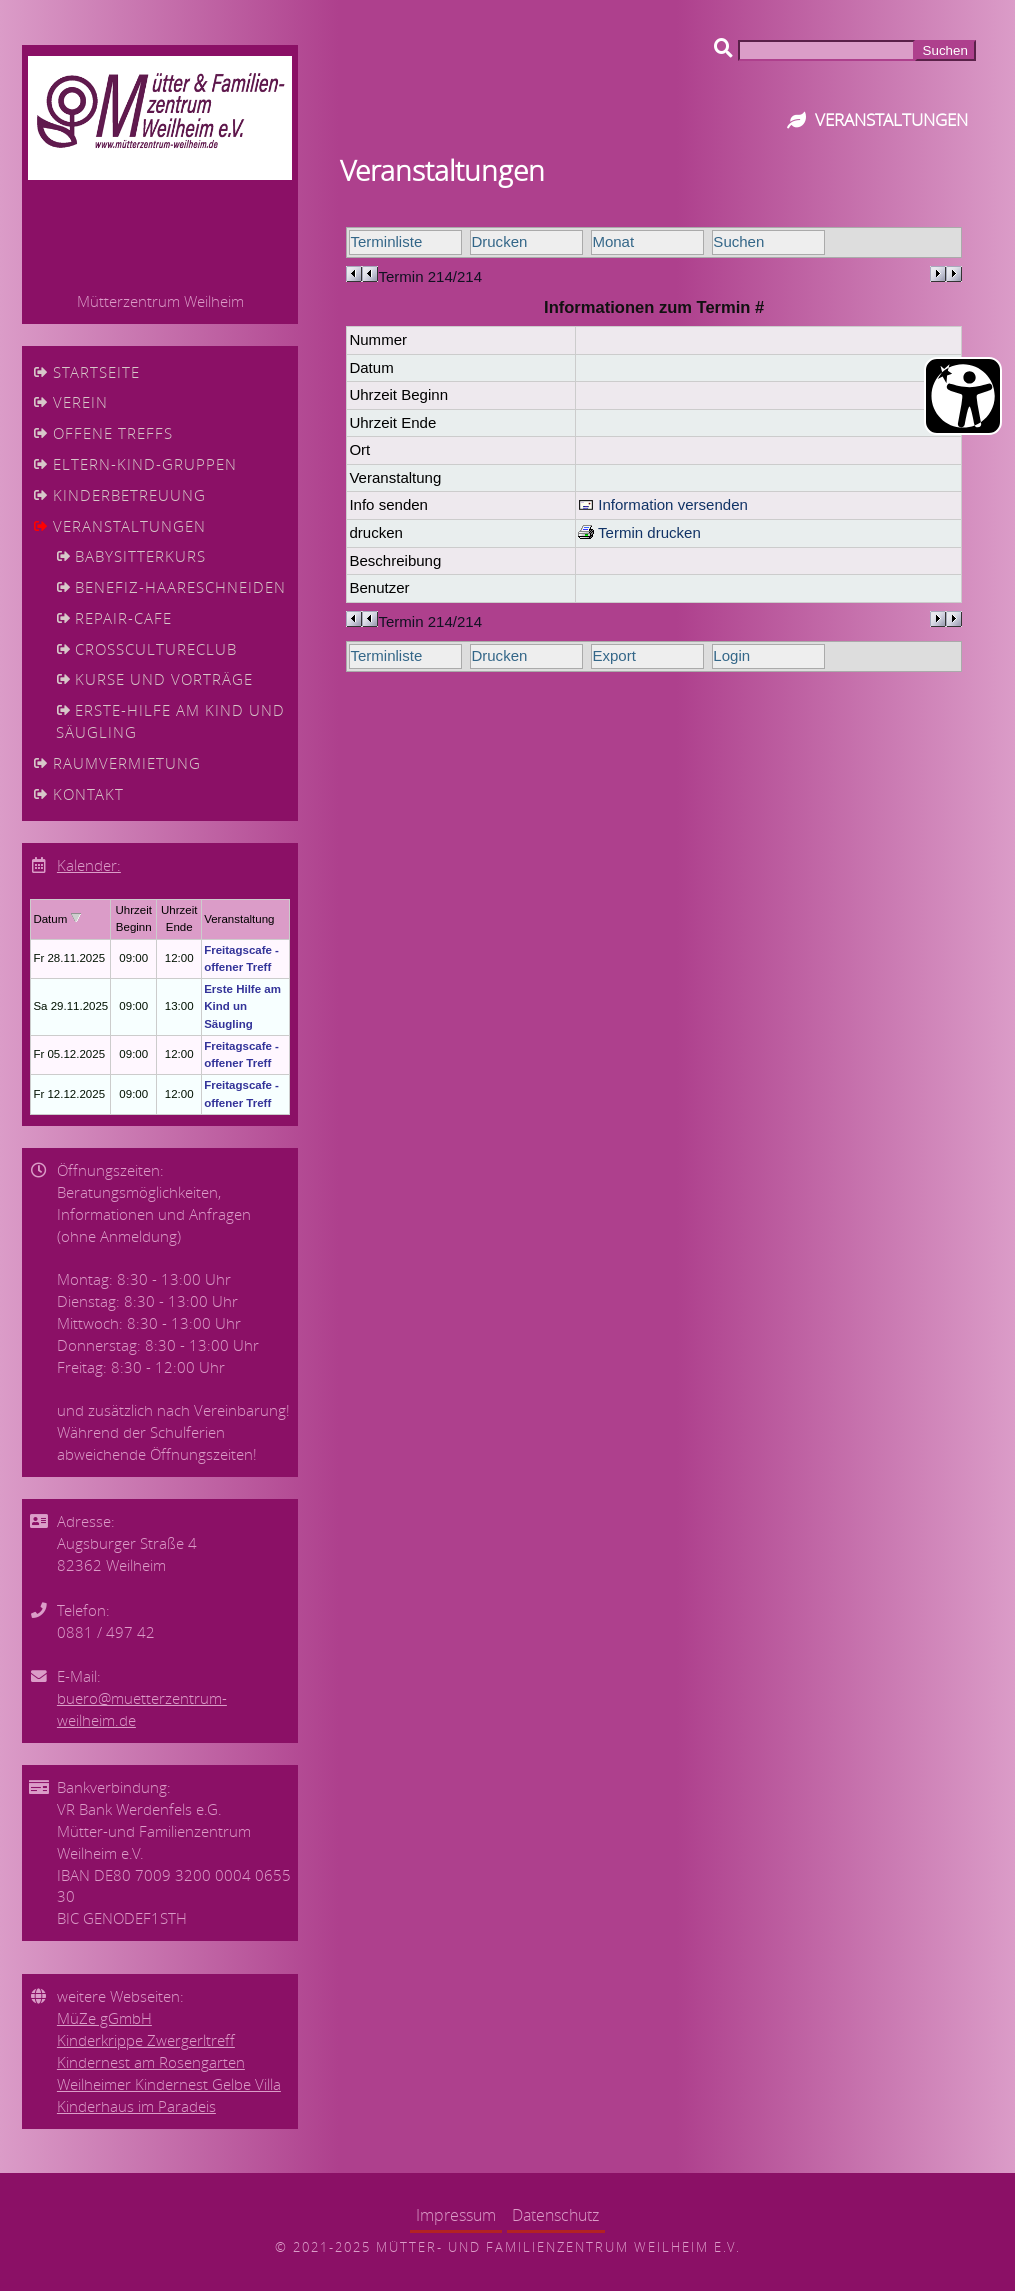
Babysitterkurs (140, 556)
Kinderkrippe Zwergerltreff (146, 2040)
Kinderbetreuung (129, 495)
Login (731, 655)
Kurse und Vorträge (164, 679)
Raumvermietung (127, 763)
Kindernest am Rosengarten (151, 2062)
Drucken (499, 241)
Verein (80, 402)
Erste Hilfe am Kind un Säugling (242, 1006)
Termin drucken (639, 532)
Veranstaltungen (129, 526)
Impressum (456, 2215)
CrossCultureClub (156, 649)
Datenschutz (555, 2215)
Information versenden (663, 504)
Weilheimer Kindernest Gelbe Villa (169, 2084)
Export (613, 655)
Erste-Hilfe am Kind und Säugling (170, 721)
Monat (613, 241)
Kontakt (88, 794)
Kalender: (89, 865)
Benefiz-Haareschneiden (180, 587)
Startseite (96, 372)
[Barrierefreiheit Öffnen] (963, 396)
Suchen (738, 241)
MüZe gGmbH (104, 2018)
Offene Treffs (113, 433)
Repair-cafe (123, 618)
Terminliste (386, 241)
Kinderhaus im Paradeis (136, 2106)
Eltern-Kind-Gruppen (145, 464)
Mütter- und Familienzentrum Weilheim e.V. (558, 2247)
